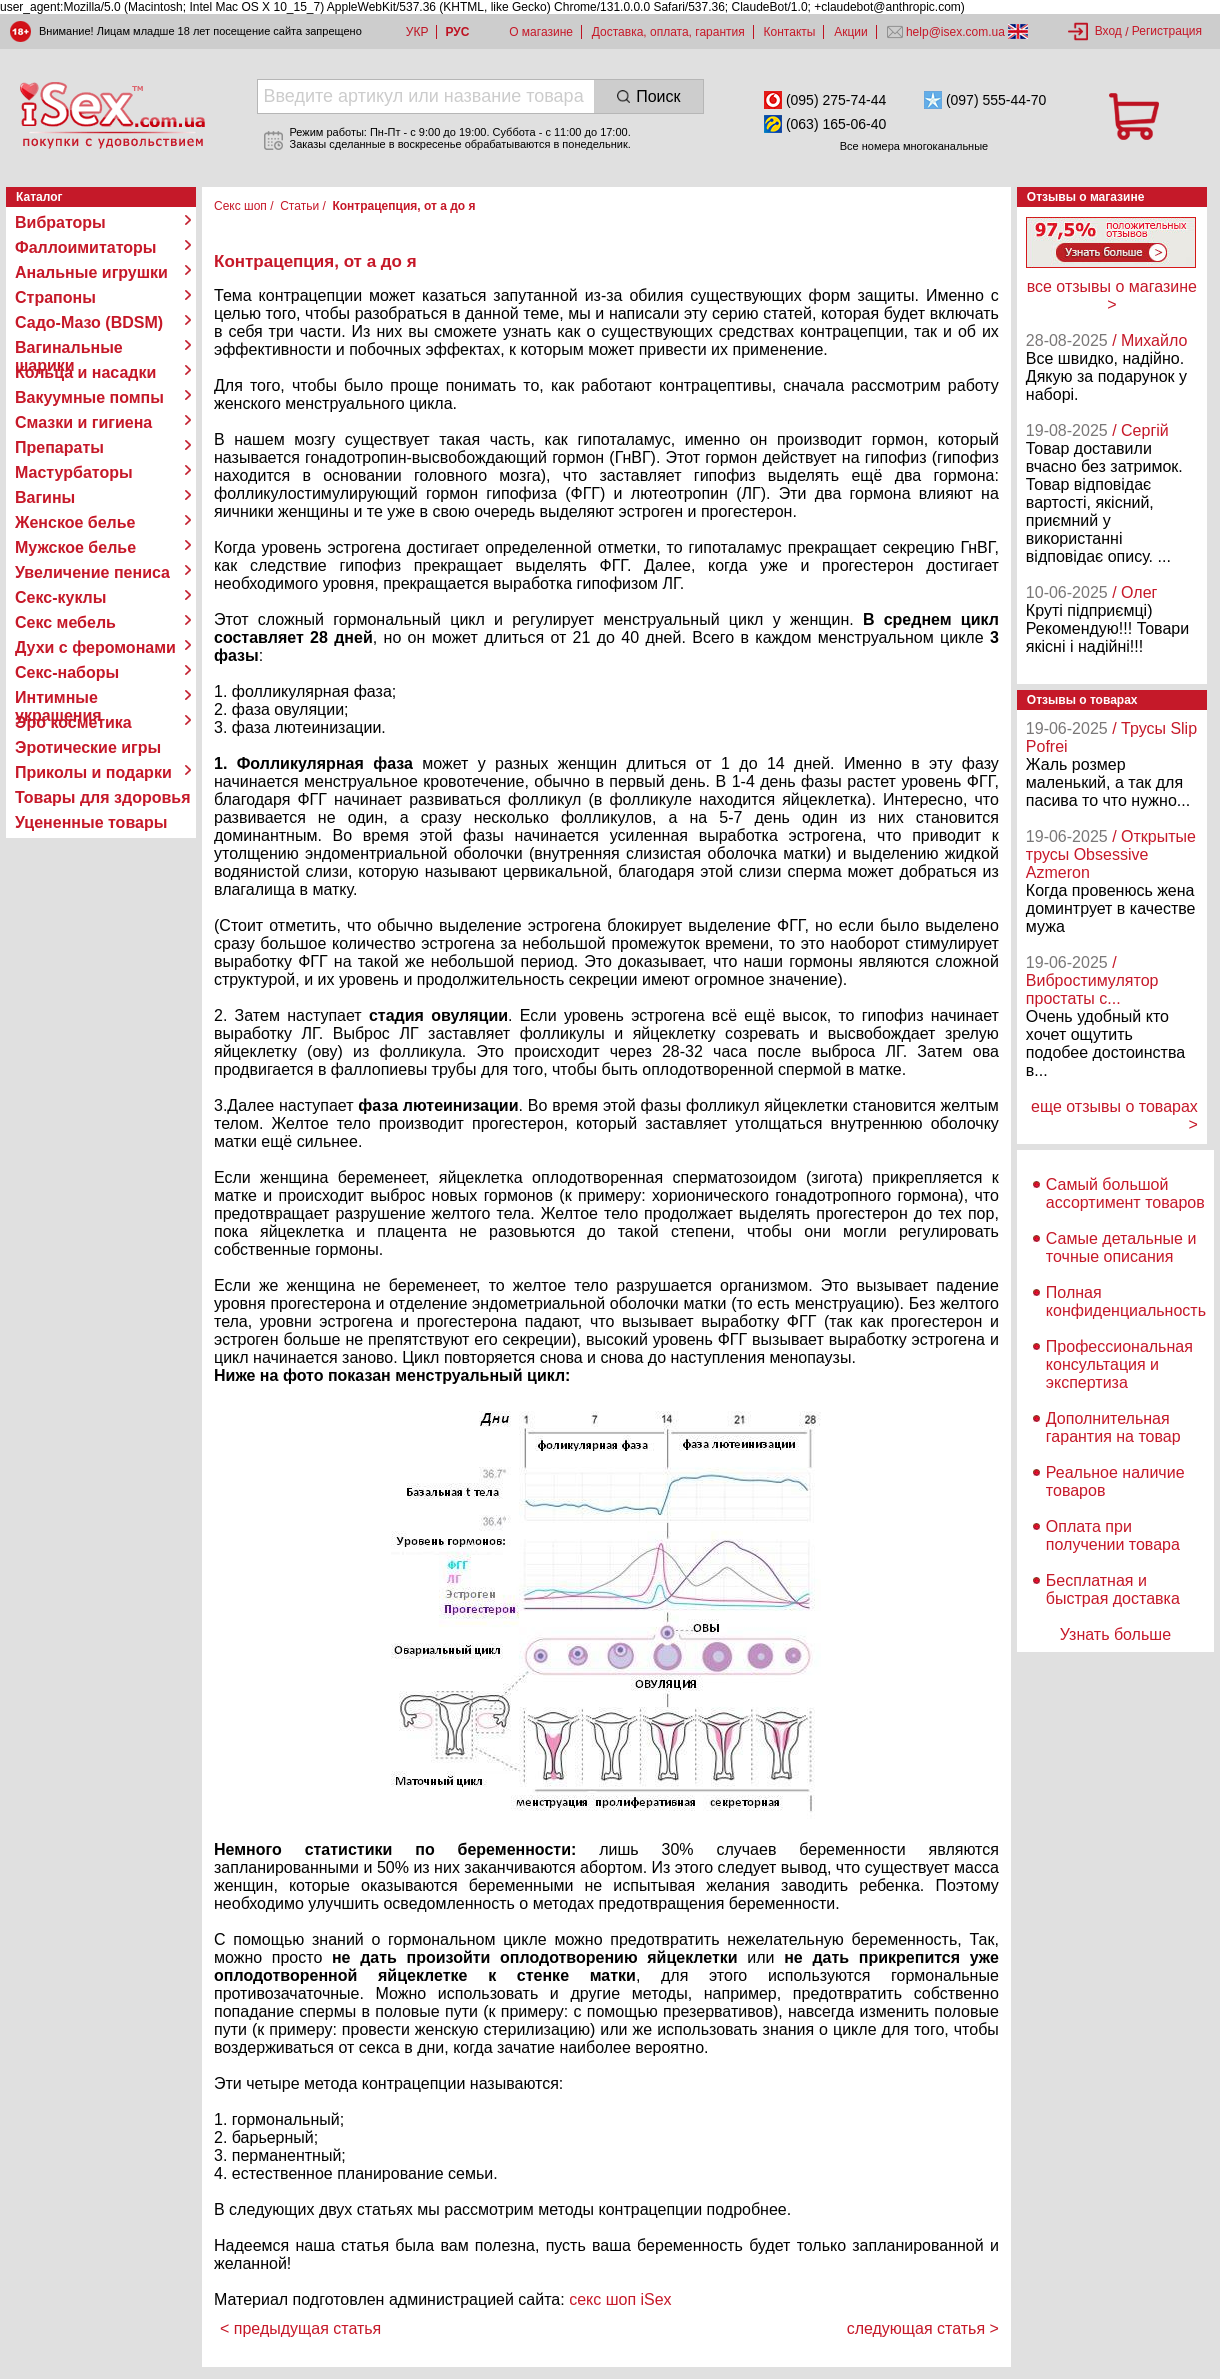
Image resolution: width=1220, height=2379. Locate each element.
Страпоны (55, 297)
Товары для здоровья (102, 797)
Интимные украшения (58, 698)
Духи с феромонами (95, 647)
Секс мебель (65, 622)
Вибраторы (60, 222)
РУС (457, 32)
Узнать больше (1115, 1634)
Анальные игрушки (91, 272)
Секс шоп (240, 206)
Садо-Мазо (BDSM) (89, 322)
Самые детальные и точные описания (1121, 1247)
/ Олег (1134, 592)
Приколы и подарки (93, 772)
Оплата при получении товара (1113, 1535)
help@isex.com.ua (956, 32)
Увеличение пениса (92, 572)
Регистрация (1167, 31)
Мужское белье (75, 547)
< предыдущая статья (300, 2328)
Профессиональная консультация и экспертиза (1119, 1364)
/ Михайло (1149, 340)
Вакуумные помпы (89, 397)
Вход (1108, 31)
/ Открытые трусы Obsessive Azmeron (1111, 854)
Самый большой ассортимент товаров (1125, 1193)
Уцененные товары (91, 822)
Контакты (790, 32)
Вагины (45, 497)
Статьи (299, 206)
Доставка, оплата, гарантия (668, 32)
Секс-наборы (67, 672)
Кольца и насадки (85, 372)
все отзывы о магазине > (1112, 295)
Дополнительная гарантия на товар (1113, 1427)
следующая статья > (923, 2328)
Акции (851, 32)
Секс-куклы (60, 597)
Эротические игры (88, 747)
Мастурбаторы (74, 472)
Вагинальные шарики (69, 348)
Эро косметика (73, 722)
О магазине (541, 32)
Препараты (59, 447)
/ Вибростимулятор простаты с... (1092, 980)
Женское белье (75, 522)
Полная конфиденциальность (1126, 1301)
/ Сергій (1140, 430)
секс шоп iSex (620, 2299)
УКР (417, 32)
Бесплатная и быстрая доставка (1113, 1589)
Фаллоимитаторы (86, 247)
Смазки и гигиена (83, 422)
